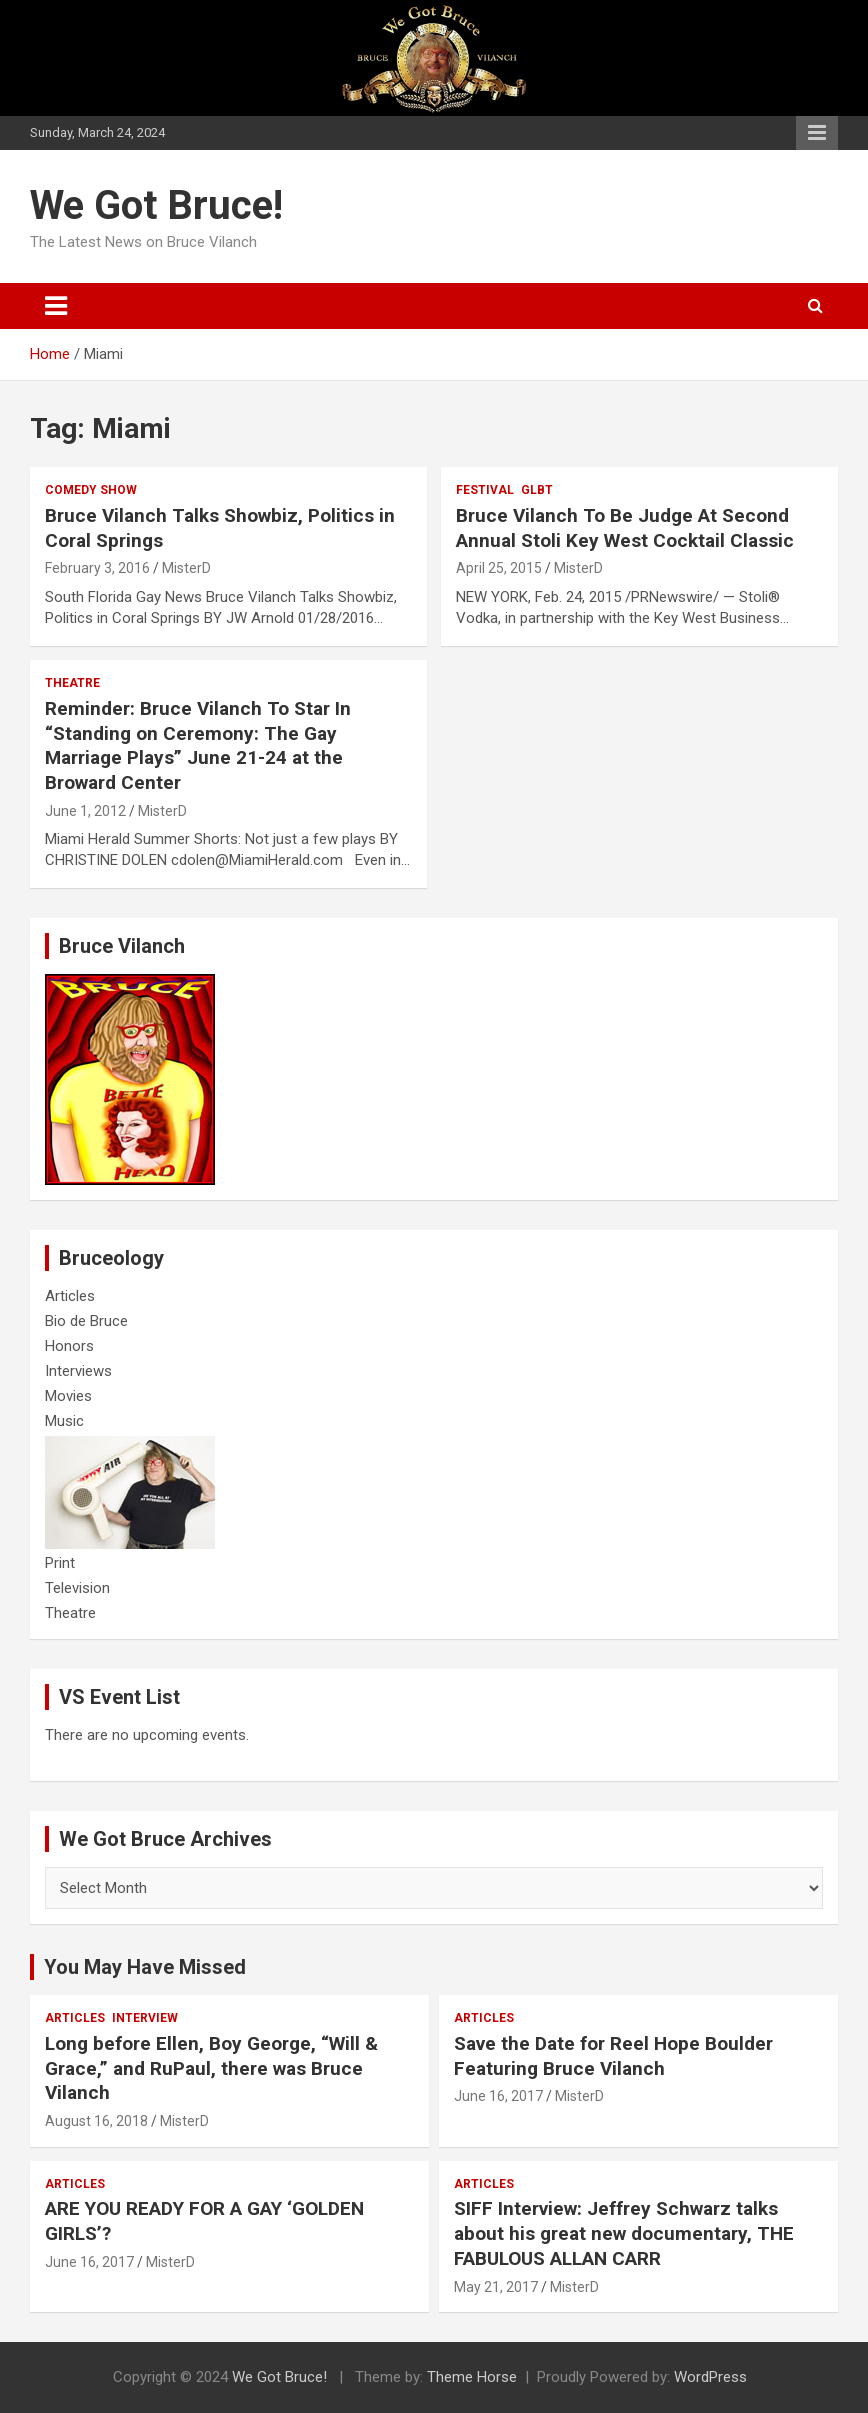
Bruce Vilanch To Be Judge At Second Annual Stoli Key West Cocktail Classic (625, 528)
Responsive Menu (817, 133)
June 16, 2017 (498, 2096)
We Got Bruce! (156, 205)
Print (60, 1563)
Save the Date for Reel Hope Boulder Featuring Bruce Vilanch (613, 2056)
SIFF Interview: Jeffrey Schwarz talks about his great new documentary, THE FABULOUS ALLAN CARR (624, 2233)
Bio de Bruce (86, 1321)
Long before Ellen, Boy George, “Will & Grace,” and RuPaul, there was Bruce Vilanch (211, 2068)
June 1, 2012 (85, 811)
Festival (485, 490)
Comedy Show (91, 490)
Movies (68, 1396)
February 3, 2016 (97, 568)
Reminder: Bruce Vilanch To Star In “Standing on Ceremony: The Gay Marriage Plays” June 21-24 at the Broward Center (198, 745)
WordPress (710, 2377)
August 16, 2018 (96, 2121)
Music (64, 1421)
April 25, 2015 (499, 568)
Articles (70, 1296)
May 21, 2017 (496, 2287)
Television (77, 1588)
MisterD (186, 568)
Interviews (78, 1371)
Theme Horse (472, 2377)
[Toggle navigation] (56, 306)
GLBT (537, 490)
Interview (145, 2018)
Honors (69, 1346)
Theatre (72, 683)
